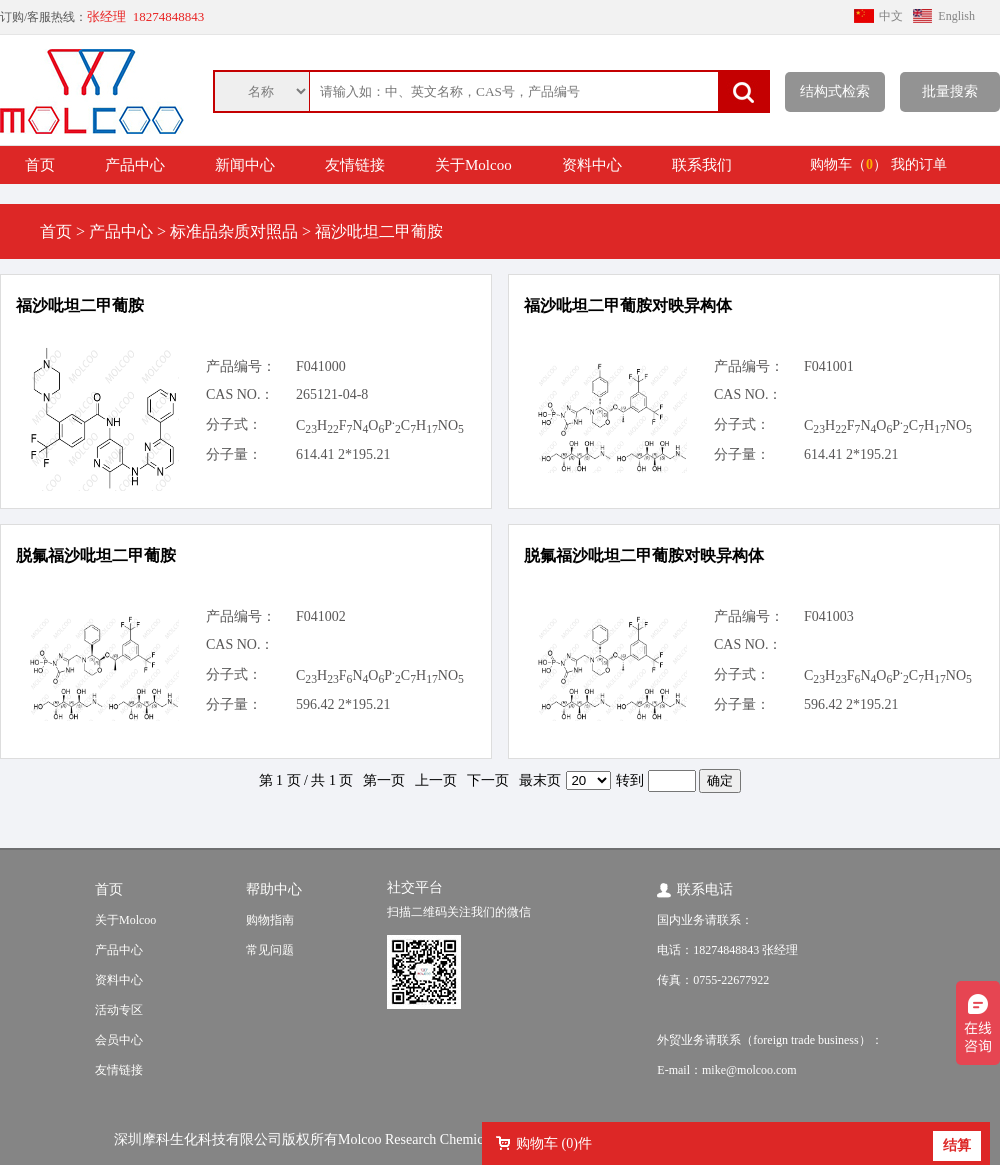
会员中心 (119, 1040)
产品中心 (135, 165)
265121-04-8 (332, 394)
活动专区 (119, 1010)
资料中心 (592, 165)
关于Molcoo (473, 165)
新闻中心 (245, 165)
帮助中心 (274, 889)
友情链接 (355, 165)
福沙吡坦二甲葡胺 (80, 305)
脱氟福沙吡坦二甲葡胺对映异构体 (644, 555)
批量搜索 (950, 91)
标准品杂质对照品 (234, 231)
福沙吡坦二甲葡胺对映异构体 (628, 305)
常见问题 (270, 950)
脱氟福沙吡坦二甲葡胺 (96, 555)
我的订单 (919, 164)
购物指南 (270, 920)
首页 (40, 165)
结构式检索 (835, 91)
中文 (891, 16)
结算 (957, 1145)
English (956, 16)
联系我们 (702, 165)
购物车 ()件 (554, 1143)
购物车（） (848, 164)
